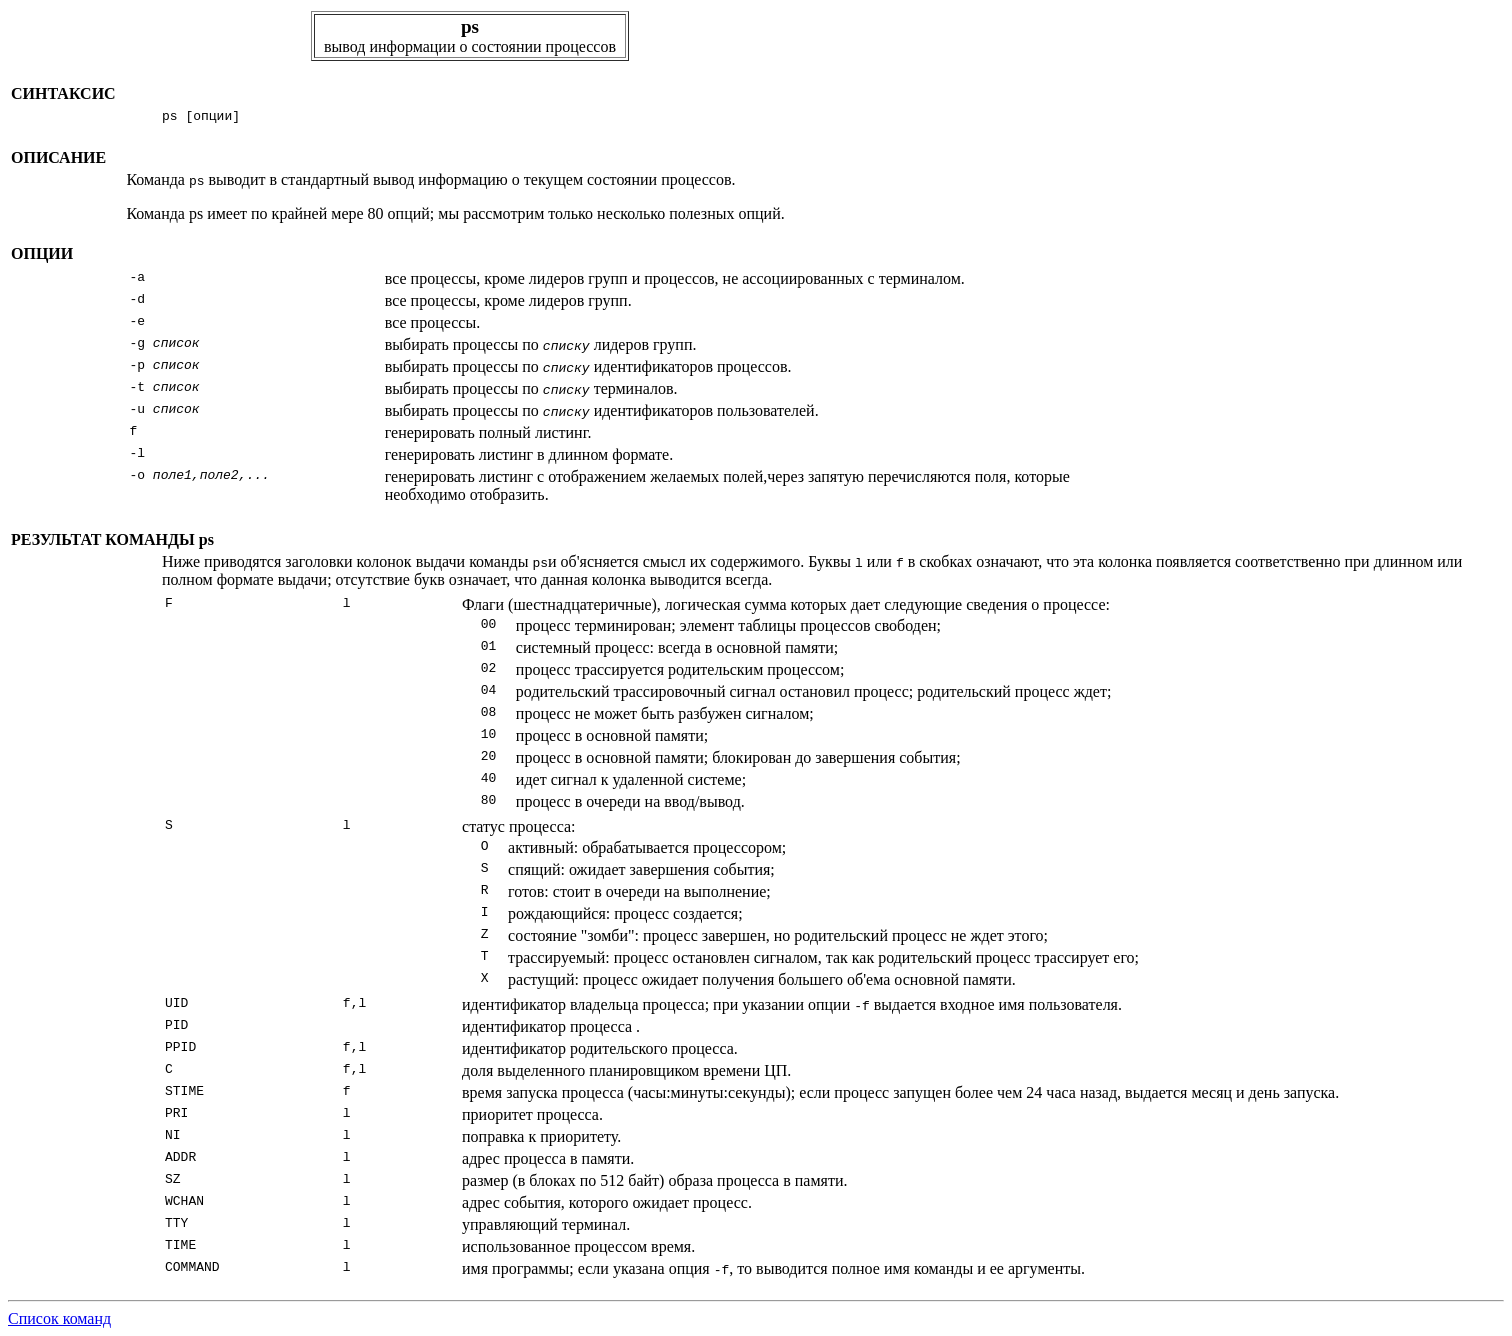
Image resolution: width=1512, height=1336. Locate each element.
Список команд (59, 1318)
